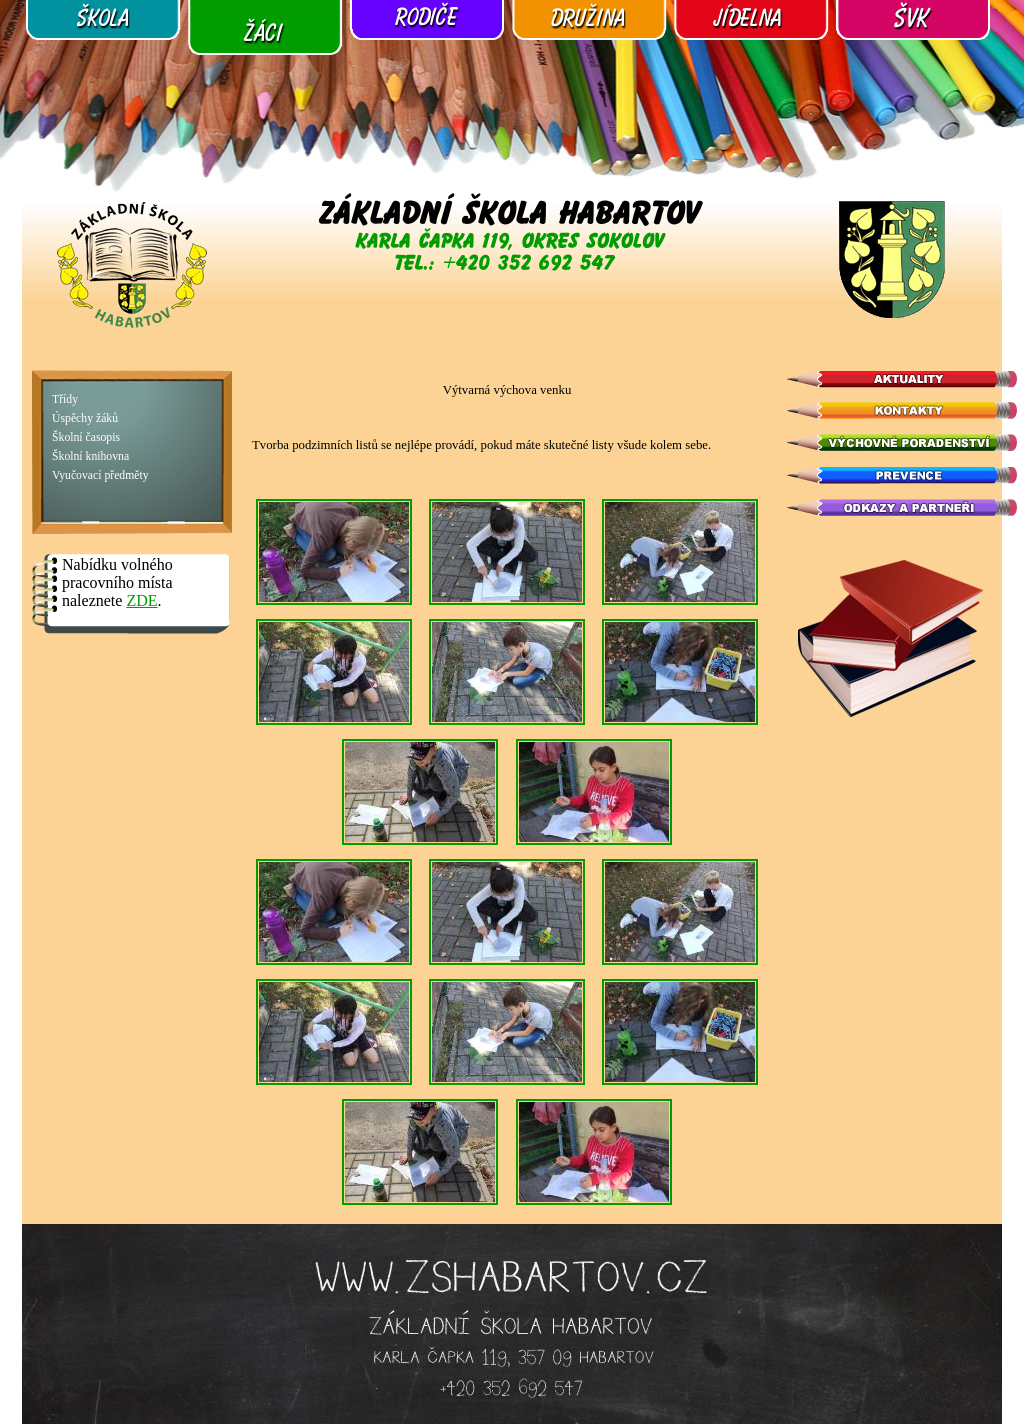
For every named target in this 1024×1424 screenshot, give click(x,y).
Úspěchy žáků (85, 418)
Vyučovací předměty (100, 475)
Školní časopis (86, 437)
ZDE (141, 600)
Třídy (65, 399)
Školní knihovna (90, 456)
